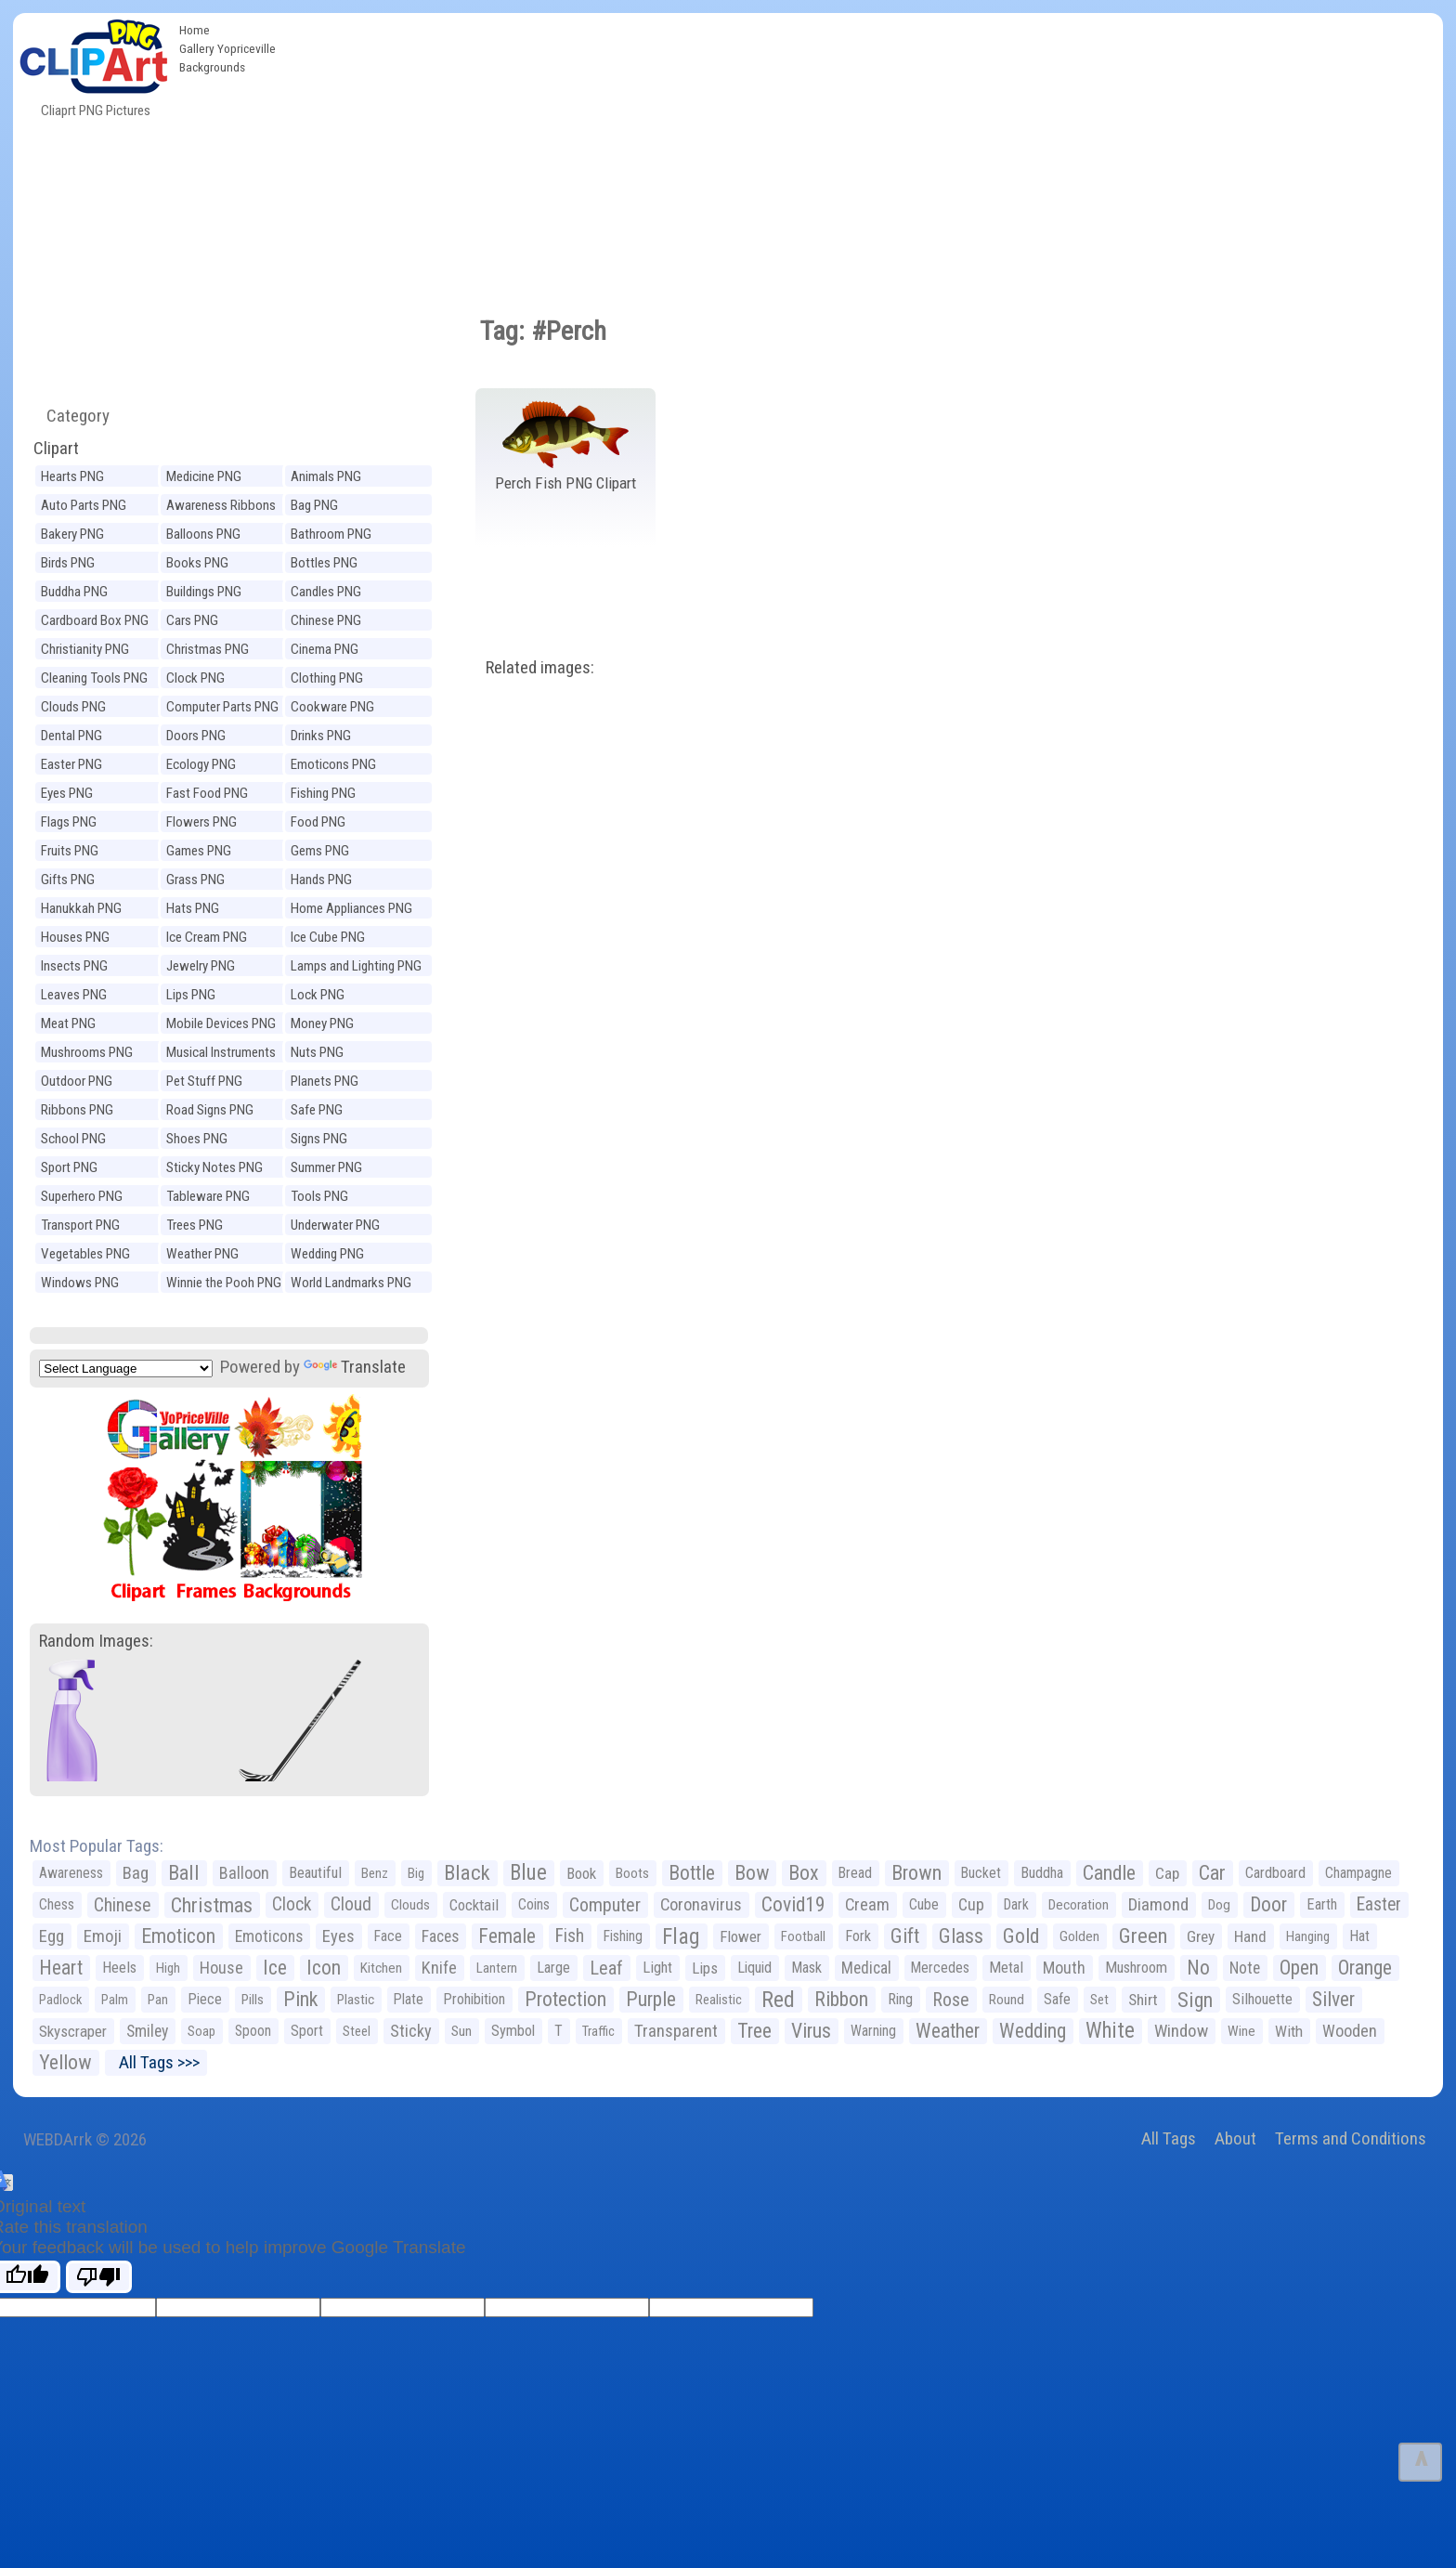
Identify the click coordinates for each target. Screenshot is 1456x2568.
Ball (184, 1872)
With (1289, 2031)
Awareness (71, 1873)
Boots (632, 1873)
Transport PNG (80, 1225)
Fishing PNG (323, 793)
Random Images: (96, 1640)
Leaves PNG (74, 994)
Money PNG (322, 1023)
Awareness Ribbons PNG (221, 507)
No (1198, 1967)
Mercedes (940, 1967)
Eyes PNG (67, 793)
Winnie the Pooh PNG (223, 1282)
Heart (61, 1967)
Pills (252, 1999)
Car (1212, 1872)
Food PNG (318, 822)
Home (194, 29)
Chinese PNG (326, 620)
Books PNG (197, 562)
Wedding (1032, 2030)
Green (1143, 1936)
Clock (291, 1904)
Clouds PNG (73, 706)
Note (1244, 1968)
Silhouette (1262, 1999)
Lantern (496, 1968)
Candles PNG (326, 591)
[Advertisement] (863, 152)
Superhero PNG (82, 1196)
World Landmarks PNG (351, 1282)
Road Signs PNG (210, 1110)
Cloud (351, 1904)
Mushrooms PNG (87, 1052)
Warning (873, 2031)
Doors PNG (196, 735)
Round (1006, 1999)
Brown (916, 1872)
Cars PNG (192, 620)
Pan (158, 1999)
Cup (971, 1904)
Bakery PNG (72, 534)
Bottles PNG (324, 562)
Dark (1016, 1904)
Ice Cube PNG (328, 937)
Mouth (1064, 1967)
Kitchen (381, 1968)
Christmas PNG (207, 649)
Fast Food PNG (207, 793)
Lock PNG (317, 994)
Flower (740, 1936)
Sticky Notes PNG (214, 1167)
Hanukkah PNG (81, 908)
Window (1181, 2030)
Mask (806, 1967)
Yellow (65, 2062)
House (221, 1967)
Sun (461, 2031)
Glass (961, 1936)
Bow (751, 1872)
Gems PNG (320, 850)
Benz (374, 1873)
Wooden (1349, 2030)
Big (416, 1873)
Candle (1109, 1872)
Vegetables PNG (85, 1253)
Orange (1365, 1967)
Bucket (981, 1873)
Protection (565, 1999)
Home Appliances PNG (351, 908)
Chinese (122, 1905)
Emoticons (269, 1936)
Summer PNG (326, 1167)
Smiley (147, 2031)
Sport (307, 2031)
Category (71, 415)
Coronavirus (701, 1905)
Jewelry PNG (200, 966)
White (1110, 2030)
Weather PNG (202, 1253)
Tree (754, 2030)
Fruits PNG (69, 850)
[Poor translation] (99, 2277)
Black (467, 1872)
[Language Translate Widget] (126, 1368)
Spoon (253, 2031)
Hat (1359, 1936)
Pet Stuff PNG (204, 1081)
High (168, 1968)
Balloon (244, 1873)
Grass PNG (195, 879)
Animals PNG (326, 476)
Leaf (606, 1968)
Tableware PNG (208, 1196)
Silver (1333, 1999)
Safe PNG (317, 1110)
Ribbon (841, 1999)
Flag (681, 1936)
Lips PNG (190, 994)
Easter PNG (71, 764)
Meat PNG (68, 1023)
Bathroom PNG (331, 534)
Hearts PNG (72, 476)
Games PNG (198, 850)
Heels (119, 1967)
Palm (114, 1999)
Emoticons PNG (333, 764)
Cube (924, 1904)
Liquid (754, 1967)
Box (803, 1872)
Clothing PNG (327, 678)
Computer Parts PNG (222, 706)
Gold (1021, 1936)
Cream (867, 1904)
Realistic (719, 1999)
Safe (1057, 1999)
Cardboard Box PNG (95, 620)
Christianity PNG (85, 649)
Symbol (513, 2031)
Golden (1079, 1936)
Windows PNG (80, 1282)
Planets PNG (324, 1081)
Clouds (410, 1905)
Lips (705, 1968)
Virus (811, 2030)
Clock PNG (195, 678)
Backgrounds (212, 66)
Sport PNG (69, 1167)
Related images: (540, 667)
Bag (136, 1873)
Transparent (676, 2030)
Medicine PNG (203, 476)
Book (581, 1873)
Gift (904, 1936)
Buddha (1041, 1873)
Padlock (60, 1999)
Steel (356, 2031)
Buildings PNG (203, 591)
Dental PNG (71, 735)
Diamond (1158, 1904)
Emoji (103, 1936)
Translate (355, 1366)
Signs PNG (319, 1138)
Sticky (411, 2030)
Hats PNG (192, 908)
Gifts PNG (68, 879)
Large (553, 1967)
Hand (1250, 1936)
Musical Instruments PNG (221, 1054)
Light (657, 1967)
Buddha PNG (74, 591)
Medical (866, 1968)
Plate (408, 1999)
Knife (439, 1967)
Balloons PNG (203, 534)
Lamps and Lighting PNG (356, 966)
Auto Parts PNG (83, 505)
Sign (1195, 2000)
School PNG (73, 1138)
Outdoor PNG (76, 1081)
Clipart (56, 448)
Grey (1201, 1936)
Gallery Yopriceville (227, 48)
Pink (300, 1999)
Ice (275, 1967)
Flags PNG (69, 822)
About (1235, 2138)
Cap (1167, 1873)
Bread (855, 1873)
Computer (605, 1905)
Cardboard (1275, 1873)
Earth (1321, 1904)
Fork (858, 1936)
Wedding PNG (327, 1253)
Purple (651, 1999)
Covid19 (793, 1904)
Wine (1241, 2031)
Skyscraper (73, 2031)
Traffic (598, 2031)
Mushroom (1136, 1967)
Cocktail (474, 1905)
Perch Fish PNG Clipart (565, 483)
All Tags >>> (155, 2062)
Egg (51, 1936)
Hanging (1308, 1936)
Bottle (692, 1872)
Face (388, 1936)
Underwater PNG (335, 1225)
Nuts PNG (317, 1052)
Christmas (212, 1905)
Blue (528, 1872)
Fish (569, 1936)
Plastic (355, 1999)
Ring (900, 1999)
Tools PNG (319, 1196)
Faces (440, 1936)
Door (1268, 1904)
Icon (323, 1967)
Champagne (1358, 1873)
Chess (56, 1904)
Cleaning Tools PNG (94, 678)
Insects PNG (74, 966)
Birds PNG (68, 562)
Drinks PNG (321, 735)
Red (778, 2000)
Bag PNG (314, 505)
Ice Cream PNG (206, 937)
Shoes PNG (197, 1138)
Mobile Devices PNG (221, 1023)
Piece (205, 1999)
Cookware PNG (332, 706)
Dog (1219, 1905)
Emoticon (178, 1936)
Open (1299, 1967)
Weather (948, 2030)
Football (803, 1936)
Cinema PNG (324, 649)
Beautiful (315, 1873)
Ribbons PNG (77, 1110)
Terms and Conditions (1350, 2138)
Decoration (1078, 1905)
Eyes (338, 1936)
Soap (201, 2031)
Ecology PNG (201, 764)
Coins (534, 1904)
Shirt (1143, 1999)
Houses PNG (75, 937)
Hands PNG (321, 879)
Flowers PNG (201, 822)
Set (1099, 1999)
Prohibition (474, 1999)
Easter (1379, 1904)
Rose (950, 1999)
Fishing (623, 1936)
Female (507, 1936)
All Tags (1168, 2138)
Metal (1006, 1967)
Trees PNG (194, 1225)
